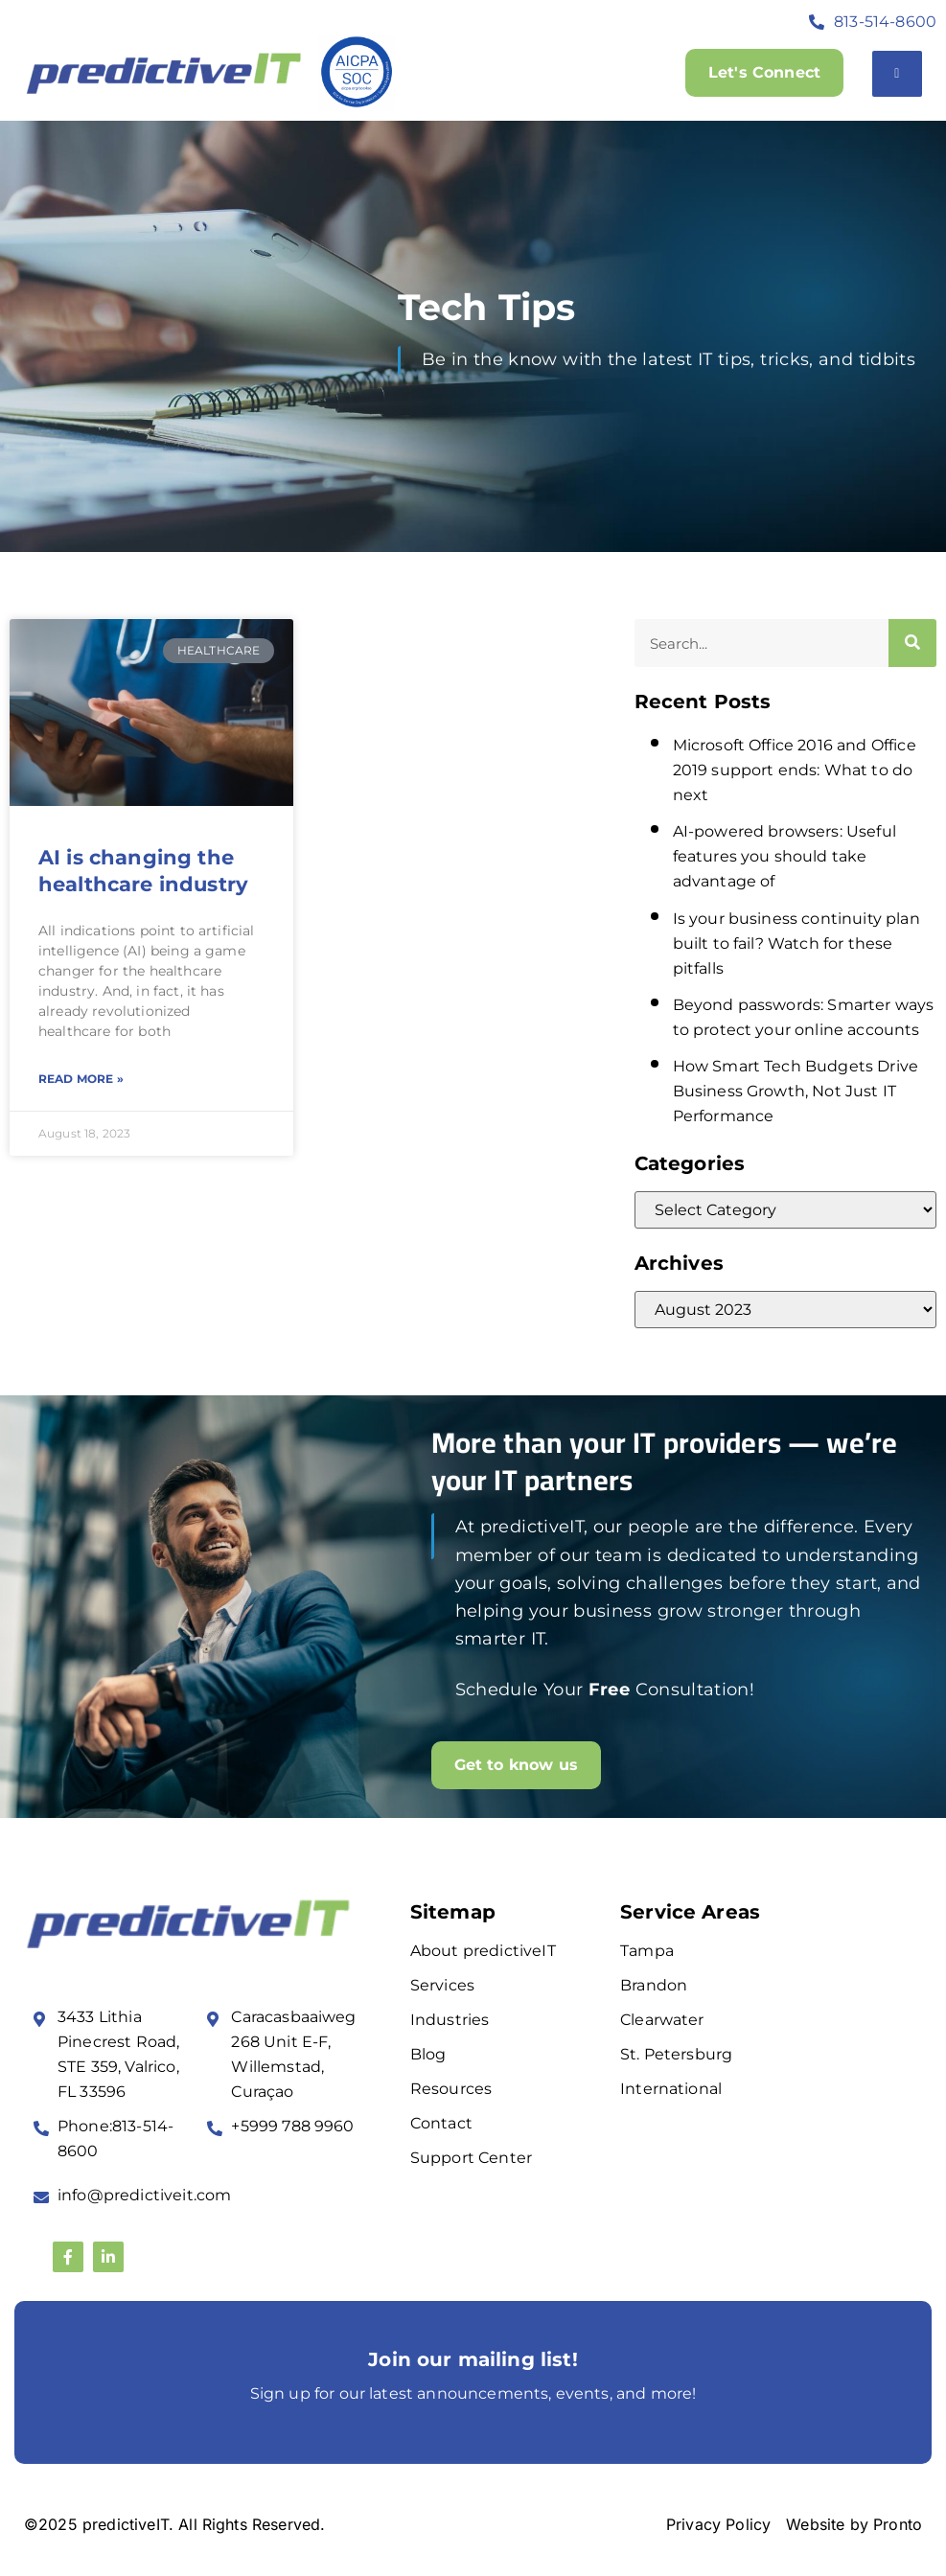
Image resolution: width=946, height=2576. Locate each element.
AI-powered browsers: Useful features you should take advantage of (784, 856)
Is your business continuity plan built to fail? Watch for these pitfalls (796, 943)
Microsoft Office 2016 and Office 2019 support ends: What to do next (794, 770)
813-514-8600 (885, 21)
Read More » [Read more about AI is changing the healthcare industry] (81, 1078)
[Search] (912, 643)
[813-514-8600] (816, 22)
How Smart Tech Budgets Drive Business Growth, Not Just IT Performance (795, 1091)
